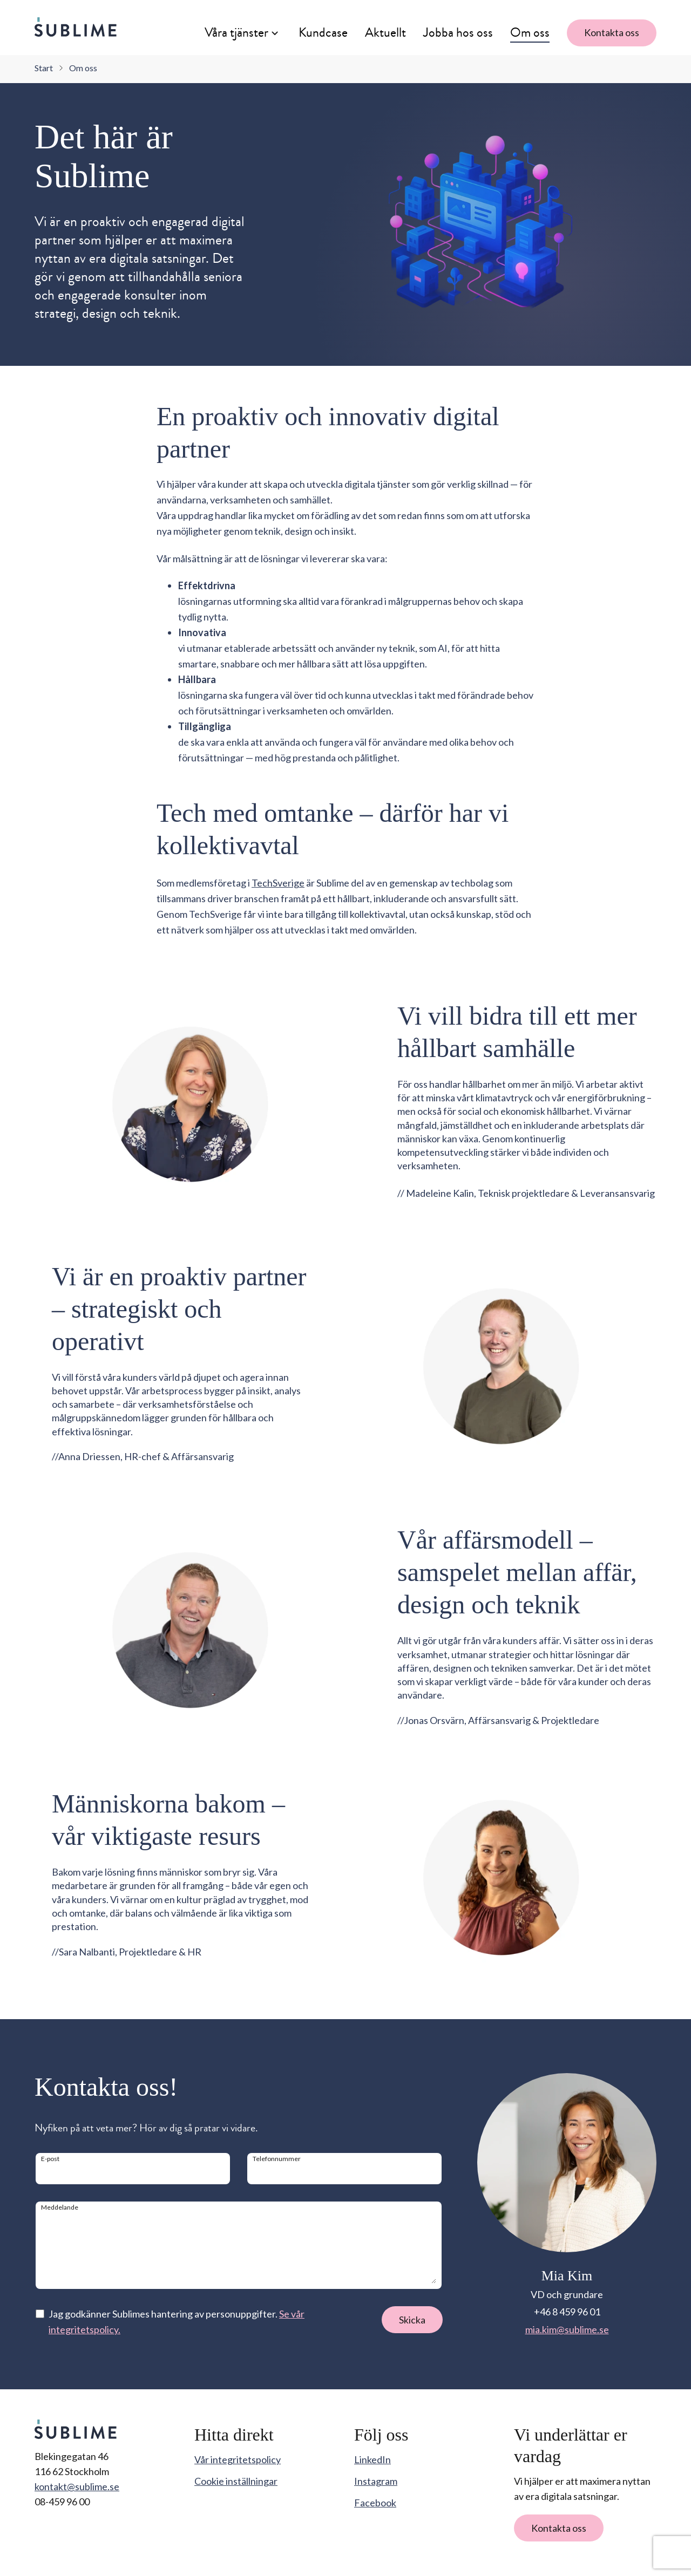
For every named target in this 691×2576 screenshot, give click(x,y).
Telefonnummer (277, 2159)
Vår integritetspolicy (237, 2459)
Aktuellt (385, 32)
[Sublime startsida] (76, 27)
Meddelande (59, 2207)
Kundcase (323, 32)
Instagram (375, 2481)
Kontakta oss (611, 32)
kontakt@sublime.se (77, 2486)
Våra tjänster (236, 32)
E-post (50, 2159)
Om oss (530, 32)
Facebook (375, 2503)
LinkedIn (372, 2459)
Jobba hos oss (458, 32)
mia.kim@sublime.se (567, 2329)
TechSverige (278, 883)
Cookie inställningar (235, 2481)
